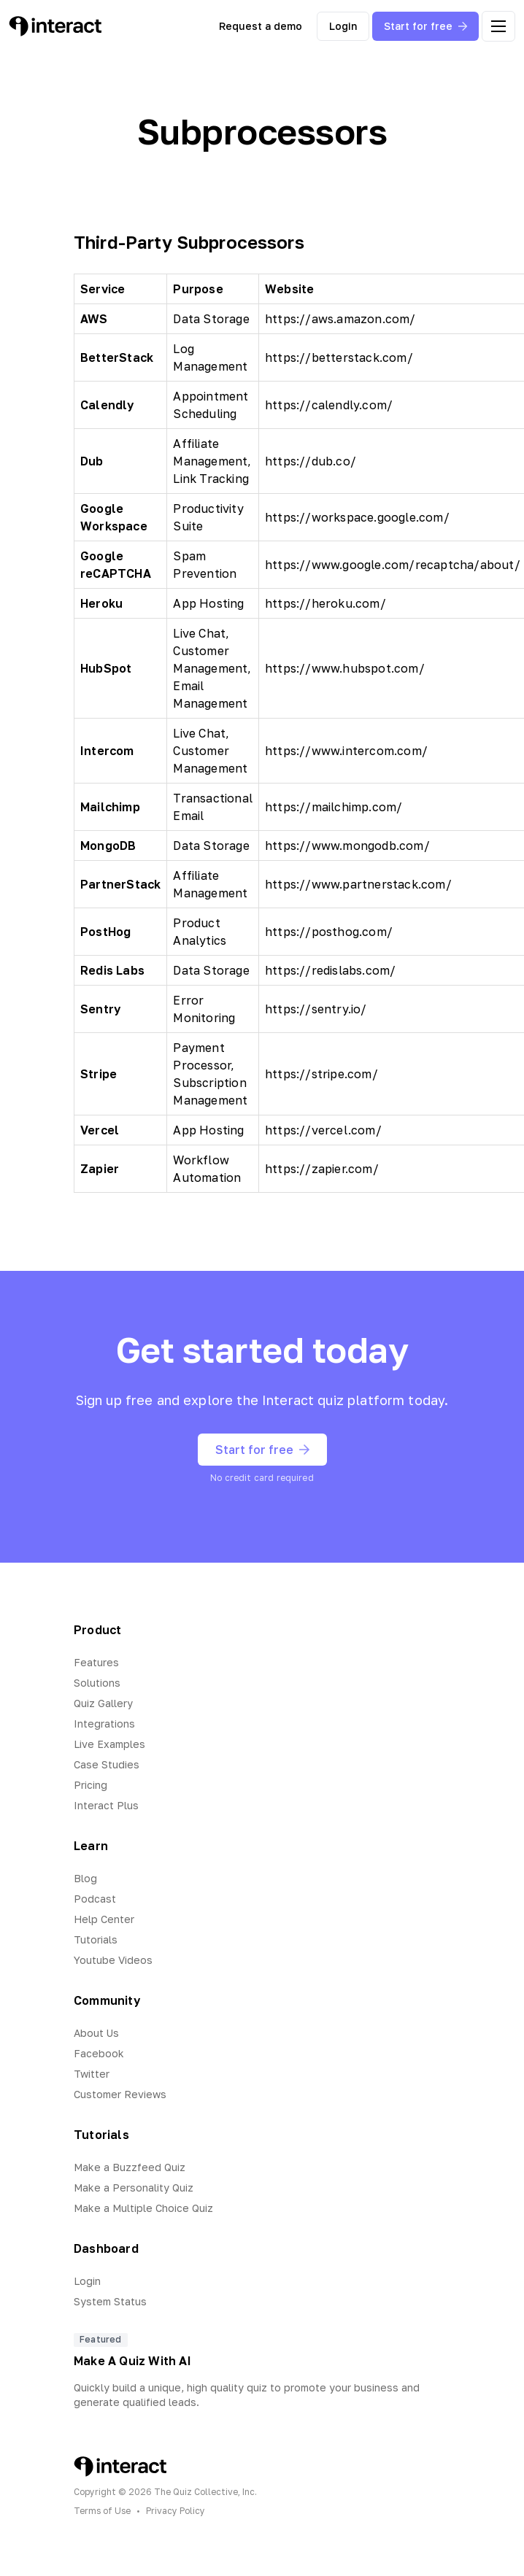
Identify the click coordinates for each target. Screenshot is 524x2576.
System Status (110, 2301)
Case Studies (106, 1764)
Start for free (425, 26)
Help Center (104, 1919)
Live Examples (109, 1744)
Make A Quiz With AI (132, 2360)
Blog (85, 1878)
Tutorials (95, 1939)
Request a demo (260, 26)
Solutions (97, 1682)
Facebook (99, 2053)
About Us (96, 2033)
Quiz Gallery (103, 1703)
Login (343, 26)
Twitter (91, 2074)
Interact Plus (106, 1805)
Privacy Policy (175, 2510)
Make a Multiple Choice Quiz (143, 2208)
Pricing (90, 1785)
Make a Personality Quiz (133, 2187)
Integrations (104, 1723)
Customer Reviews (120, 2094)
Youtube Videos (113, 1960)
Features (96, 1662)
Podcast (95, 1898)
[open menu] (498, 26)
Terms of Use (102, 2510)
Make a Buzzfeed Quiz (129, 2167)
